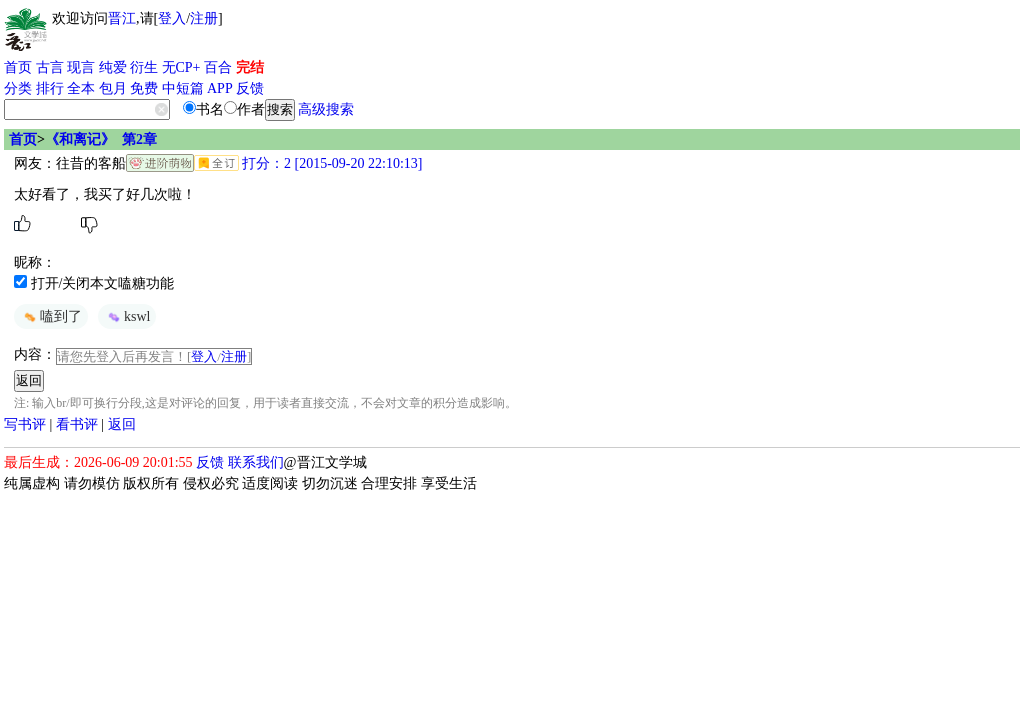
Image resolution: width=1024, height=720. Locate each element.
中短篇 (183, 88)
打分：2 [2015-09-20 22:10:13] (331, 163)
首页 (18, 67)
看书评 (77, 424)
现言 (81, 67)
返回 (122, 424)
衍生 (144, 67)
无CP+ (181, 67)
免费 (144, 88)
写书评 (25, 424)
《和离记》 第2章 (101, 139)
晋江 (122, 18)
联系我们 (256, 462)
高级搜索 (326, 109)
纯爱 (113, 67)
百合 (218, 67)
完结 (250, 67)
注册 (204, 18)
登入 (172, 18)
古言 (50, 67)
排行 (50, 88)
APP (220, 88)
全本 (81, 88)
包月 (113, 88)
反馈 (250, 88)
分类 (18, 88)
